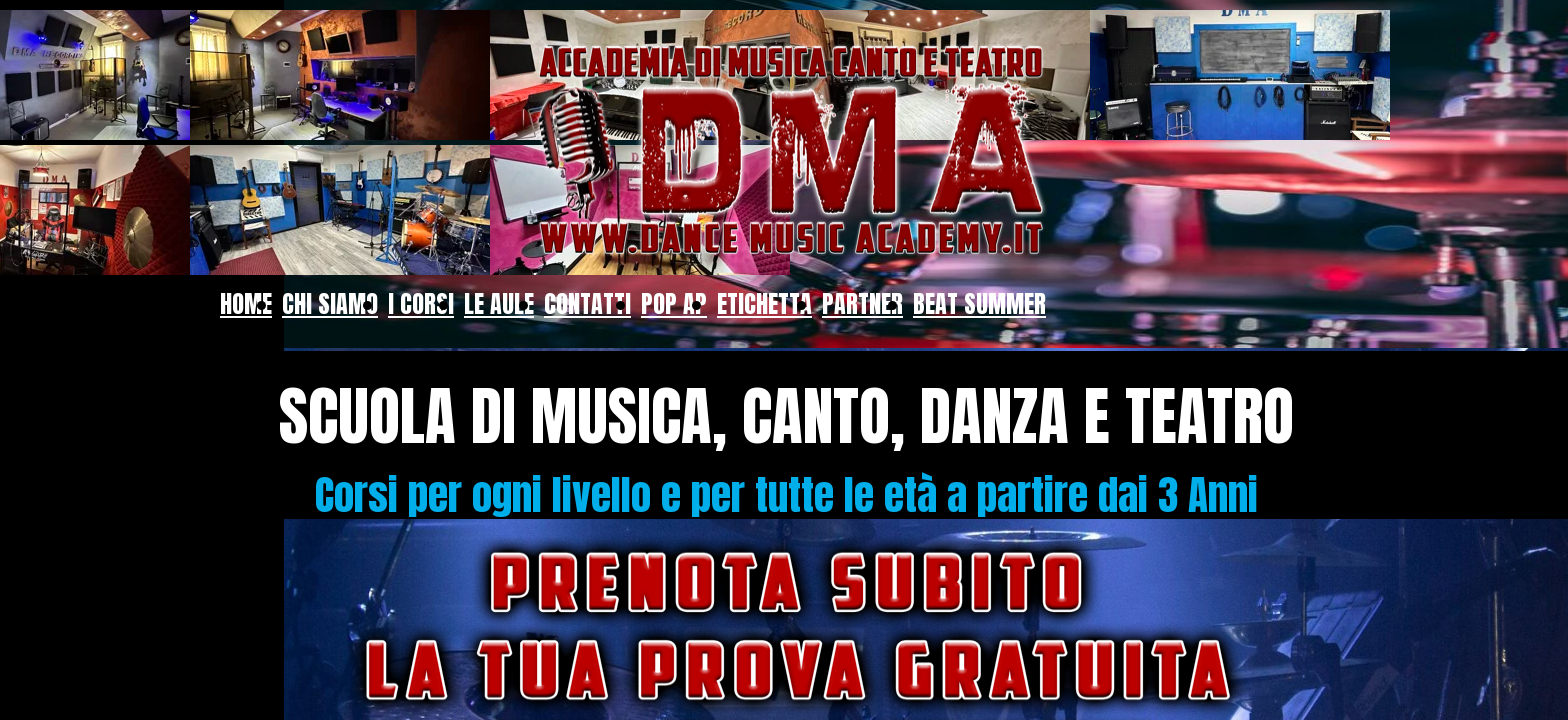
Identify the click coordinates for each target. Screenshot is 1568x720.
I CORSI (421, 304)
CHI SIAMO (330, 304)
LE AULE (499, 304)
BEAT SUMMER (979, 304)
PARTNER (862, 304)
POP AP (674, 304)
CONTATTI (587, 304)
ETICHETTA (764, 304)
